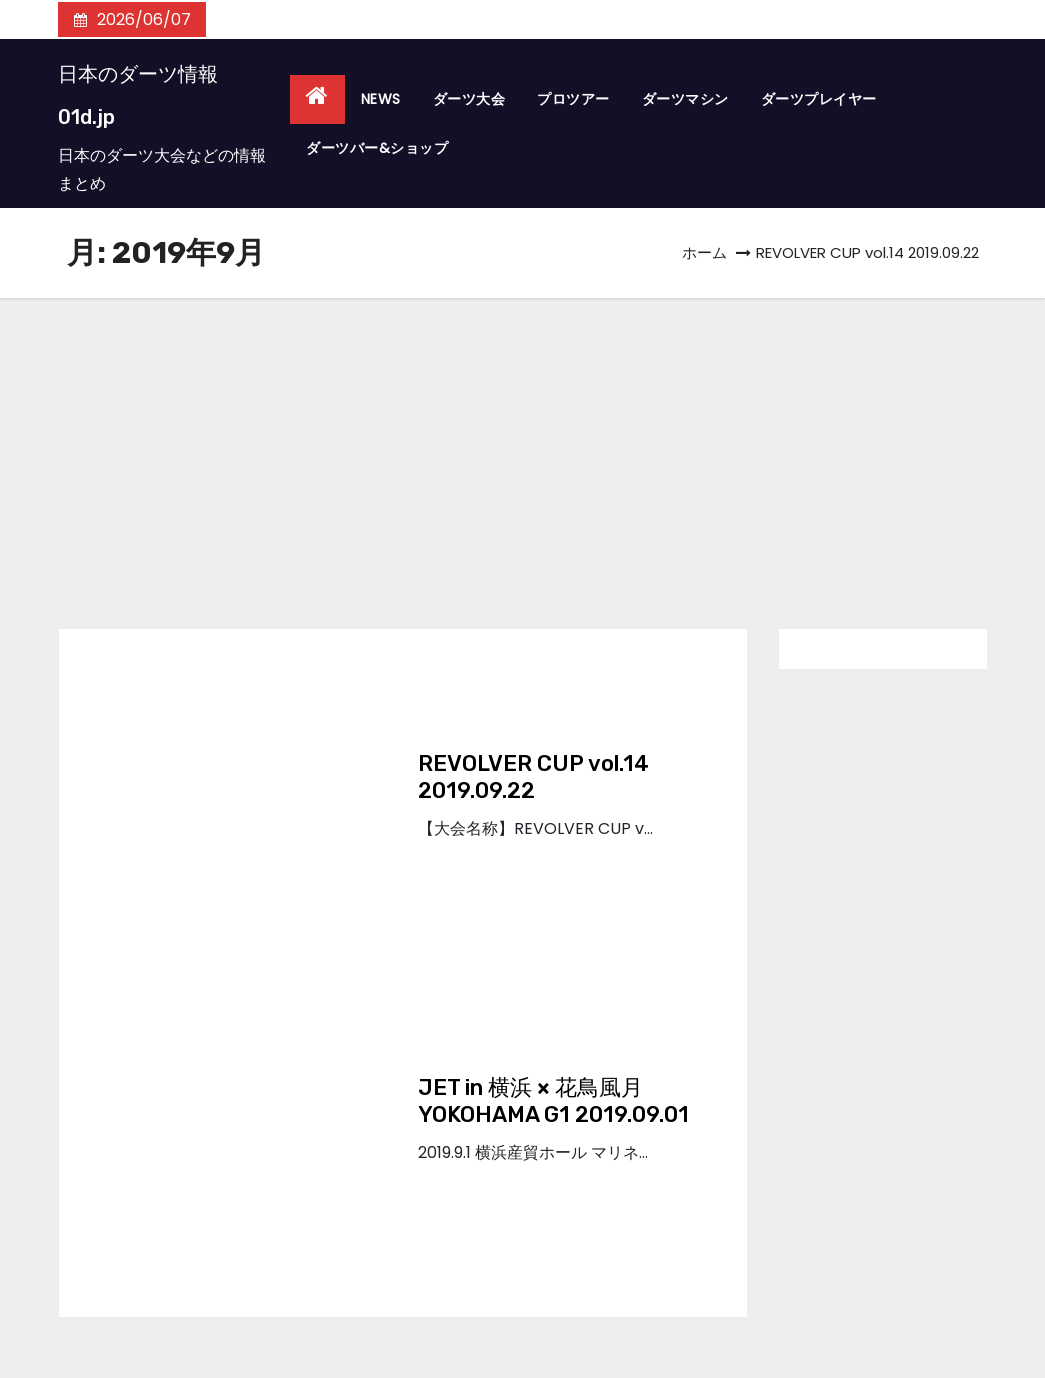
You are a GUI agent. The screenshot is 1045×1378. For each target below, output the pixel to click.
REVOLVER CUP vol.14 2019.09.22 (533, 777)
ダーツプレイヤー (819, 99)
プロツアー (573, 99)
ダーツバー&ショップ (377, 148)
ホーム (704, 252)
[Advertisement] (522, 448)
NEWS (381, 99)
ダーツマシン (685, 99)
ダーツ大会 (469, 99)
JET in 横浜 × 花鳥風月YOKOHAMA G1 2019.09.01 (553, 1101)
